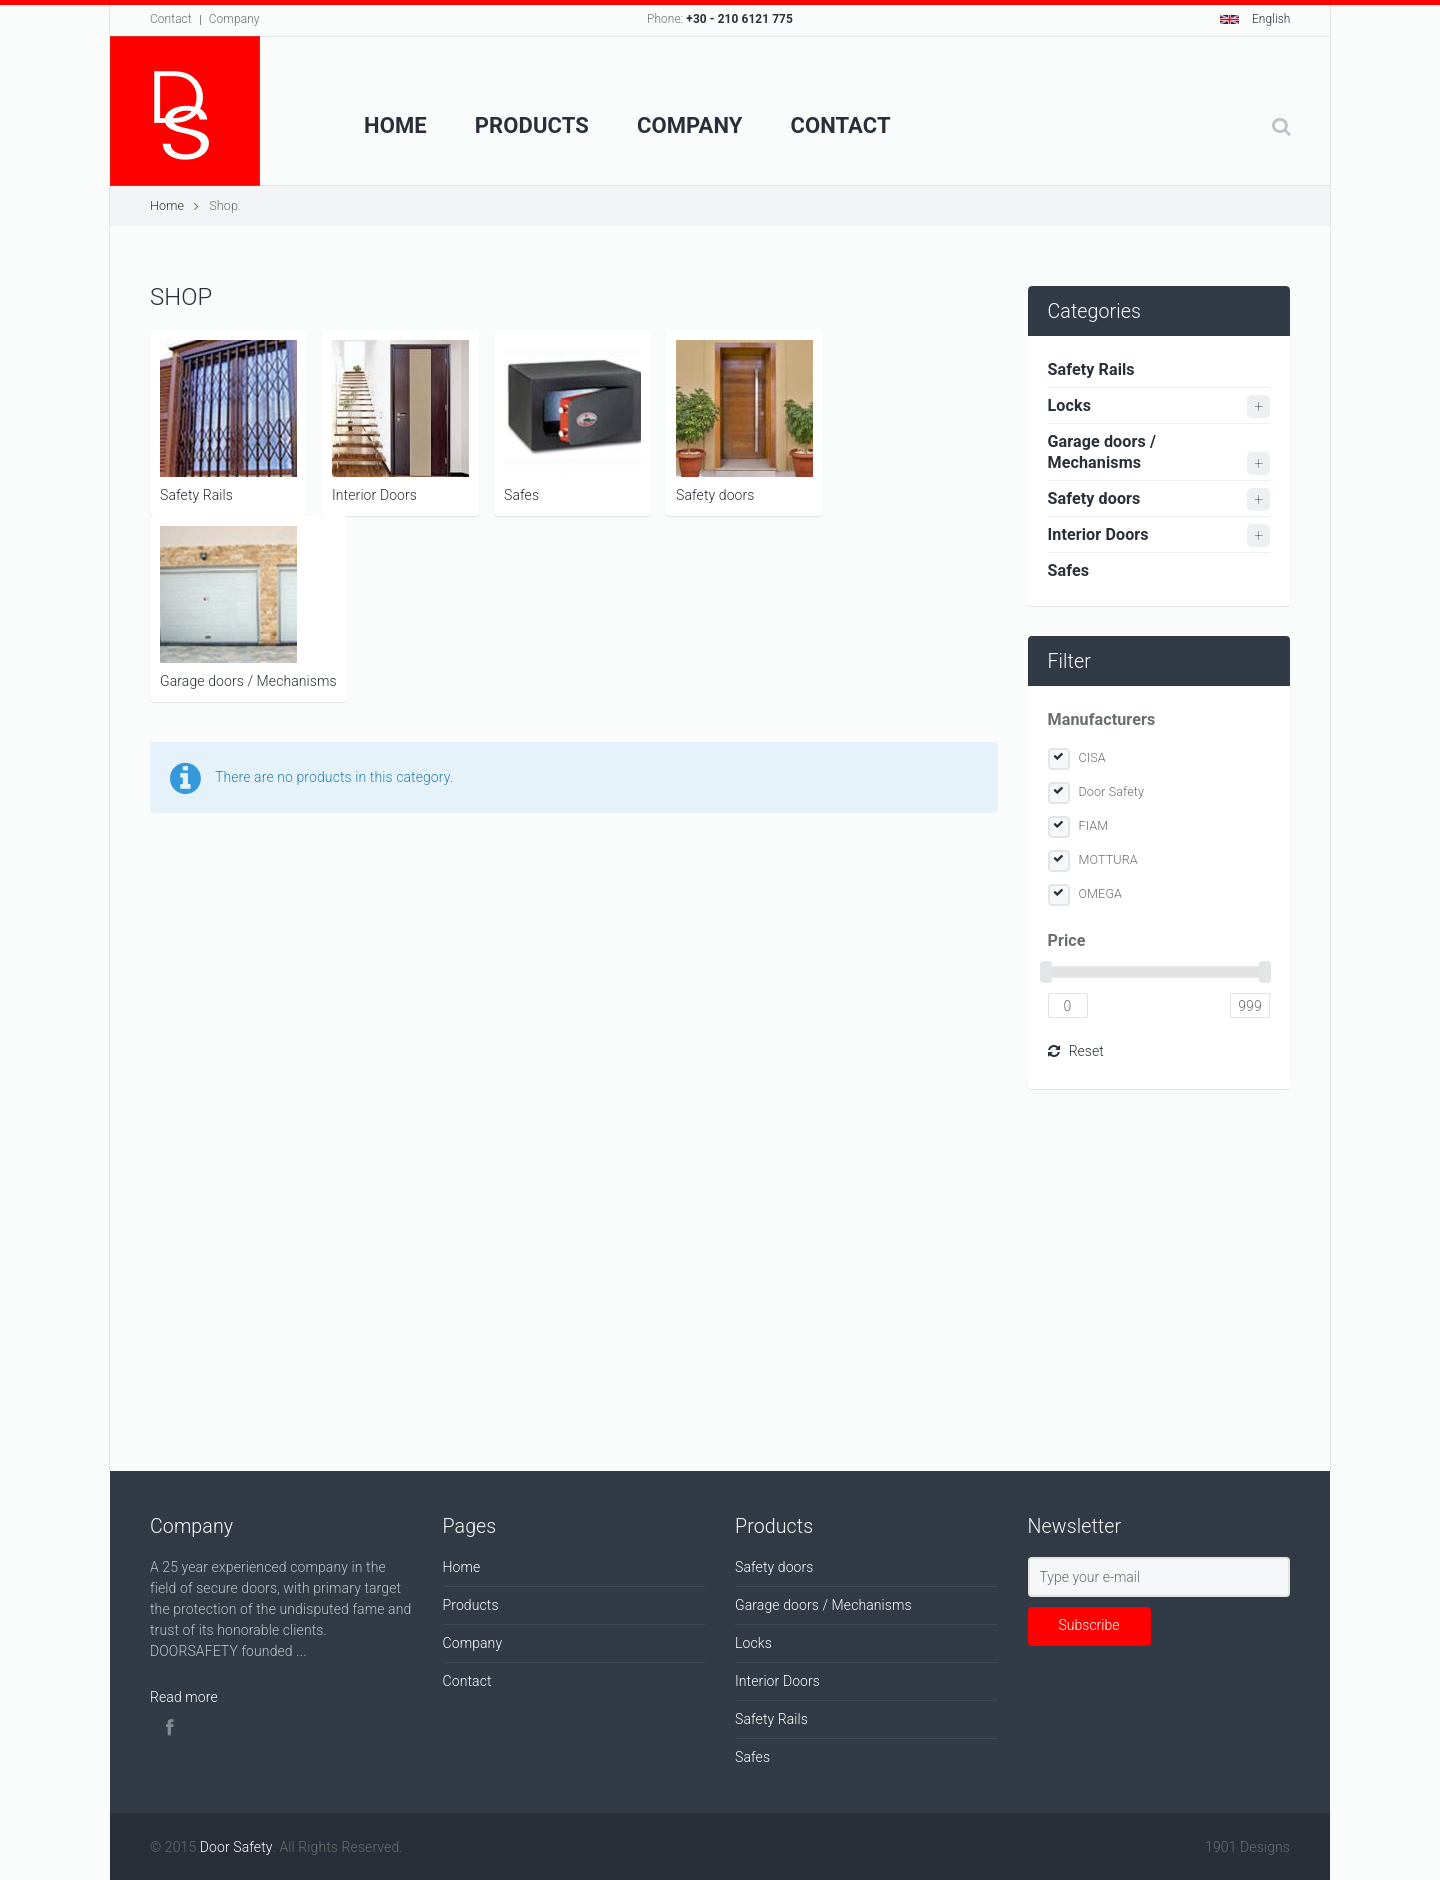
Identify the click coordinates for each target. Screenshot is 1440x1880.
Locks (1070, 405)
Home (395, 125)
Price (1067, 940)
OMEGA (1101, 893)
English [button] (1255, 19)
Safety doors (744, 421)
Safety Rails (228, 421)
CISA (1092, 757)
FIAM (1094, 825)
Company (234, 19)
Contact (171, 19)
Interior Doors (400, 421)
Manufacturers (1102, 719)
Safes (572, 421)
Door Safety (1112, 791)
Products (532, 125)
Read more (184, 1697)
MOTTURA (1108, 859)
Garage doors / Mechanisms (248, 607)
